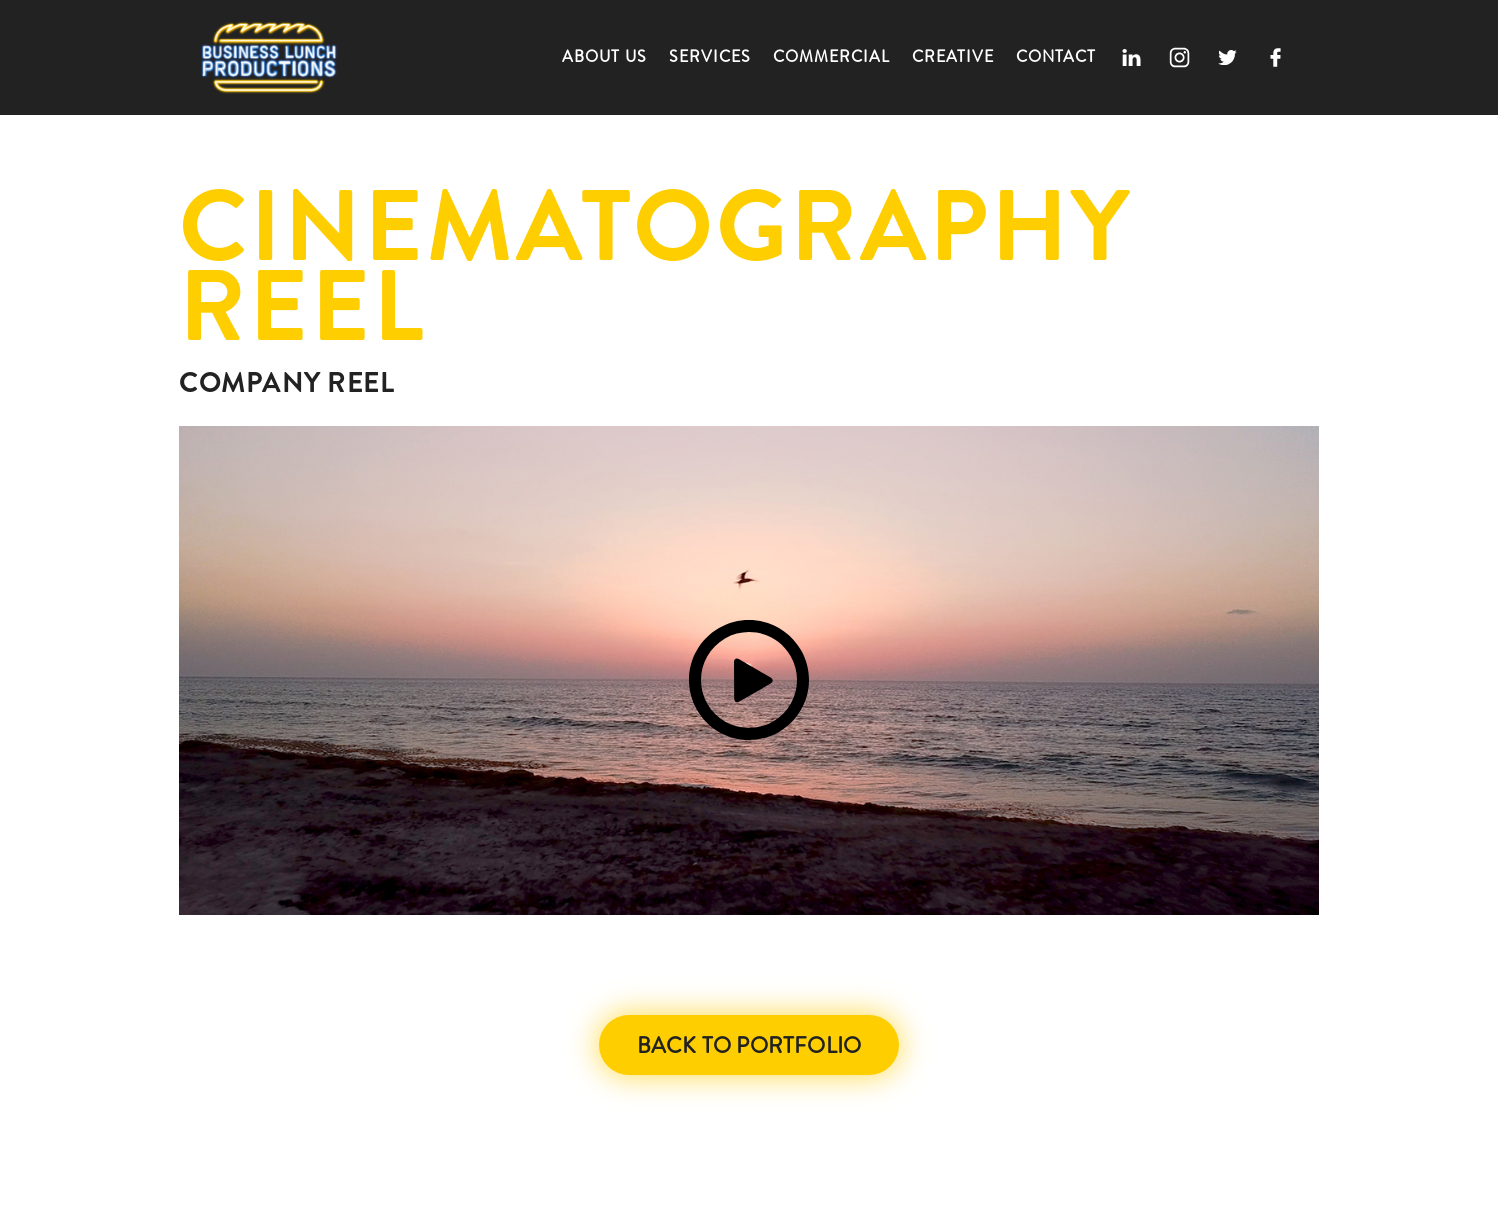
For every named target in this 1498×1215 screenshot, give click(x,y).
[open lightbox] (749, 670)
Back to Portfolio (749, 1045)
